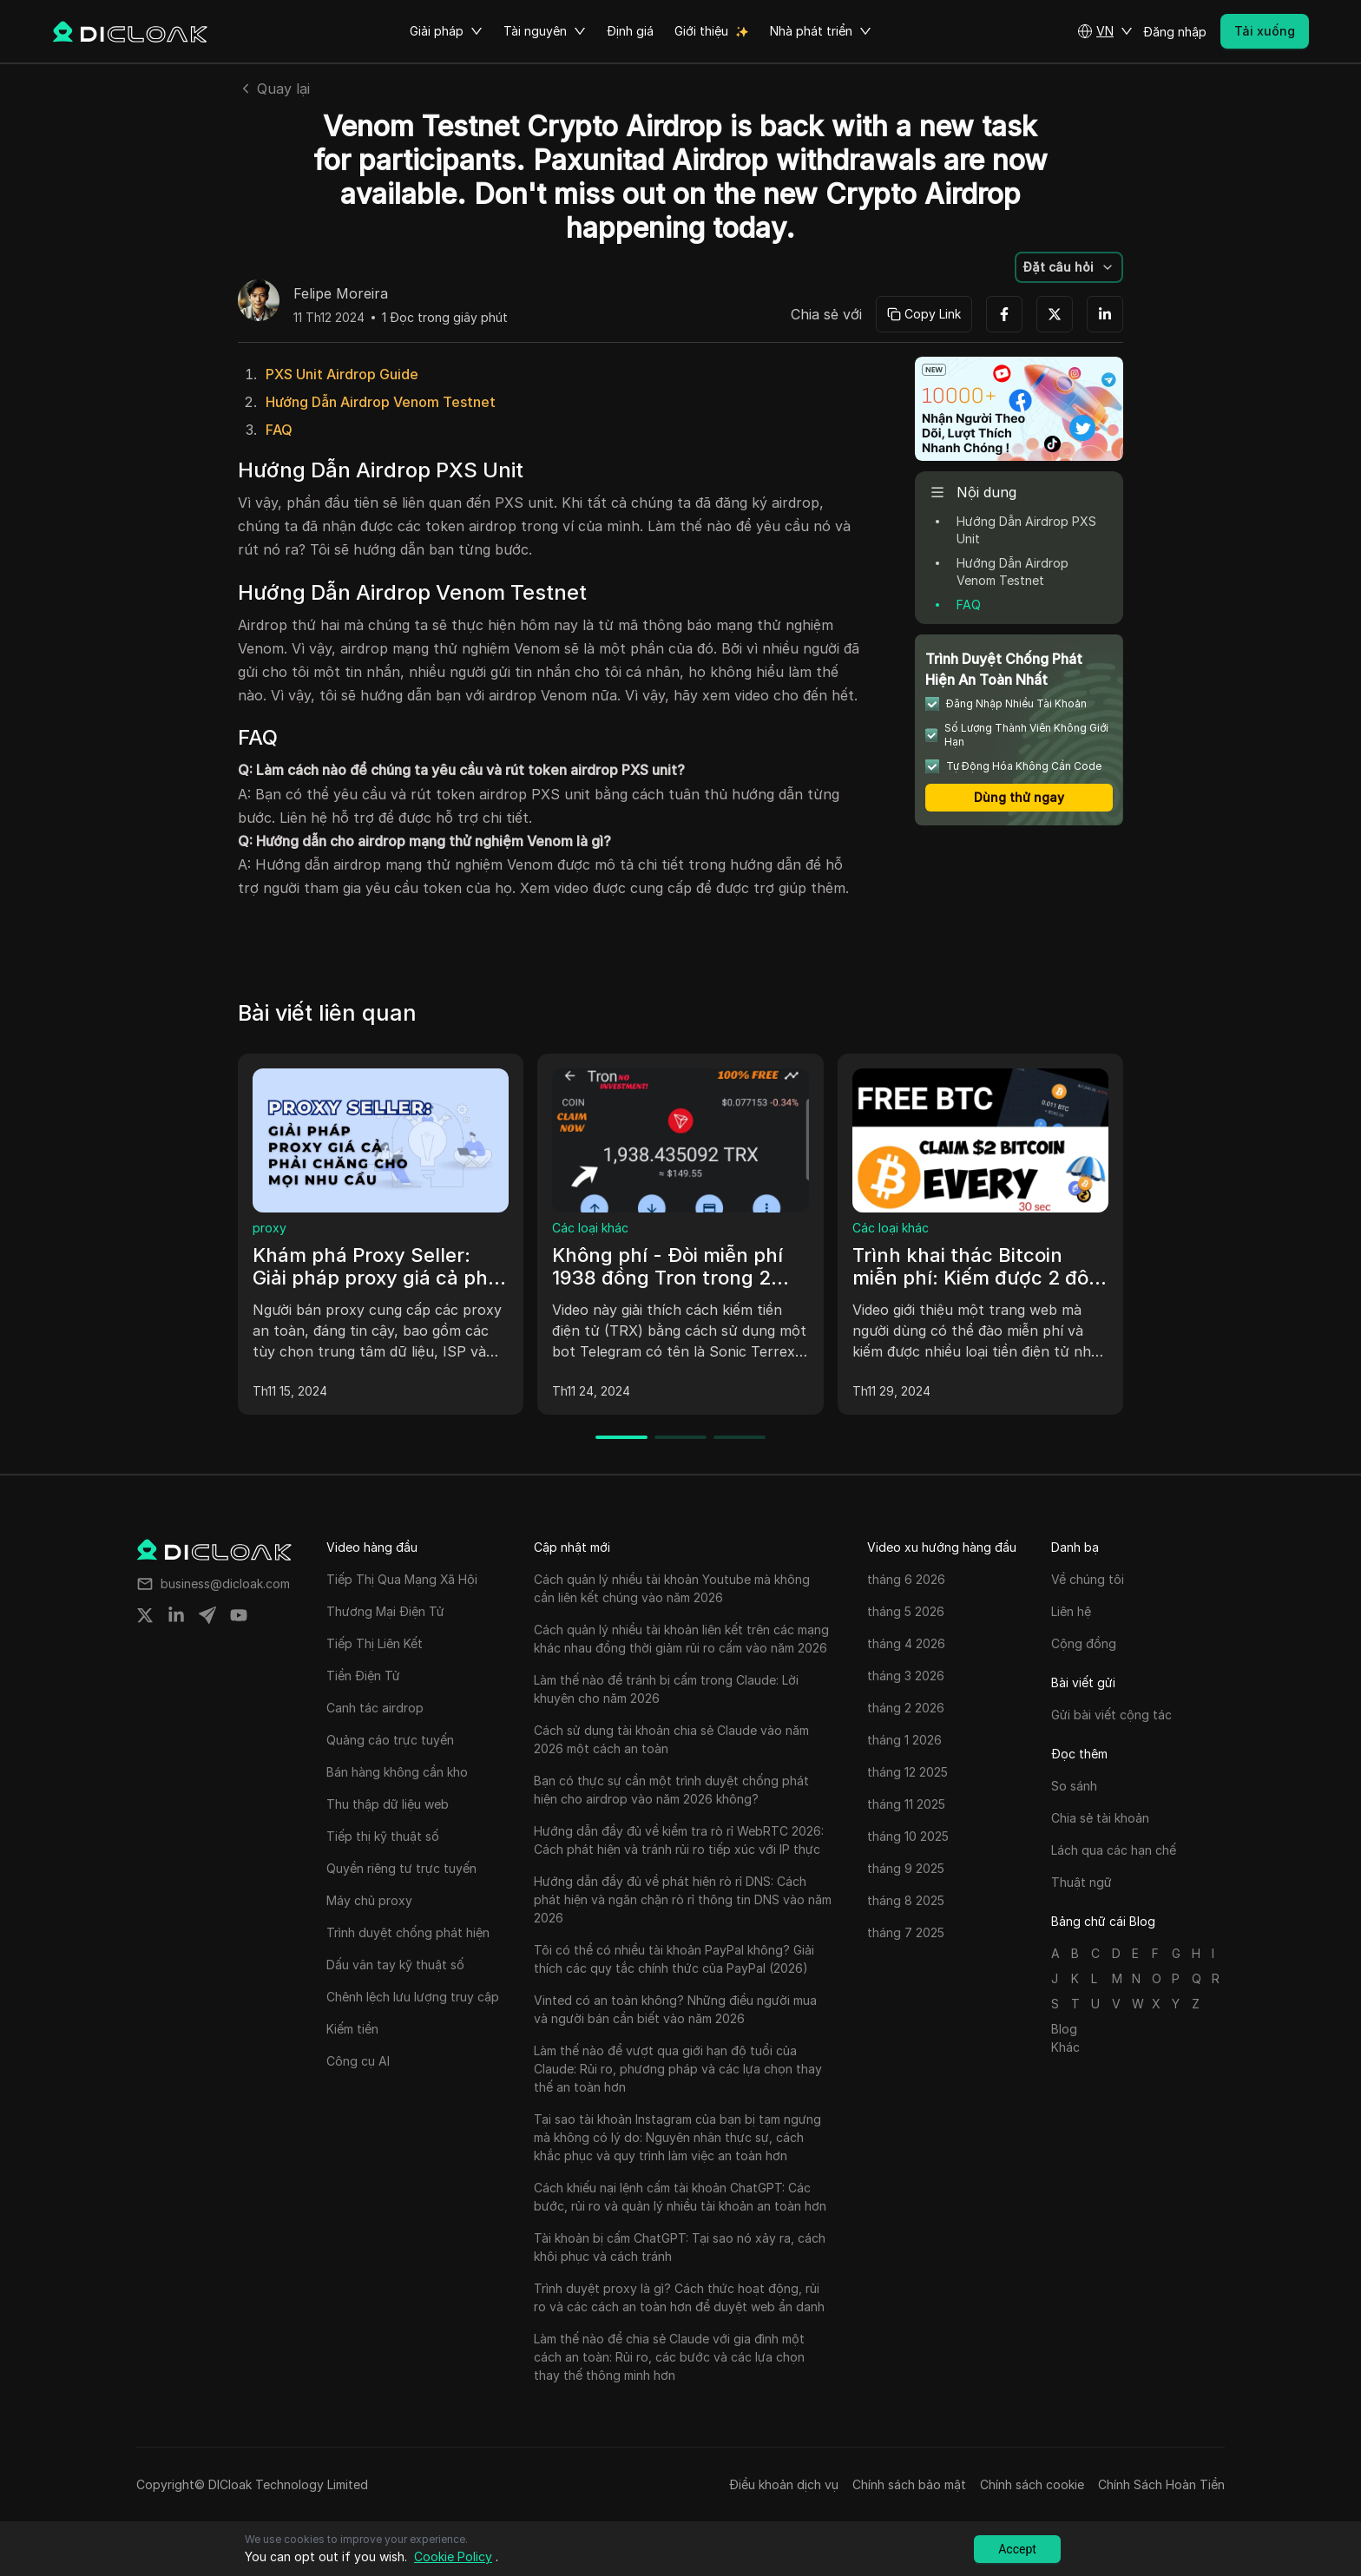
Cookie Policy (453, 2556)
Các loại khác (590, 1227)
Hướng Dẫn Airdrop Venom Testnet (381, 402)
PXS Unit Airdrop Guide (342, 374)
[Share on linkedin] (176, 1615)
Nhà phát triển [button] (820, 31)
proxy (269, 1227)
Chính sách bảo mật (909, 2484)
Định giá (630, 30)
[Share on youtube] (238, 1615)
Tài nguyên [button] (544, 31)
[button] (1105, 31)
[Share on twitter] (145, 1615)
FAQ (279, 429)
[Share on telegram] (207, 1615)
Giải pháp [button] (446, 31)
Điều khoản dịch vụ (783, 2484)
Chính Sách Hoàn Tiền (1161, 2484)
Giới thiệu (701, 30)
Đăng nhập (1174, 31)
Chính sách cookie (1032, 2484)
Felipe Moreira (340, 294)
